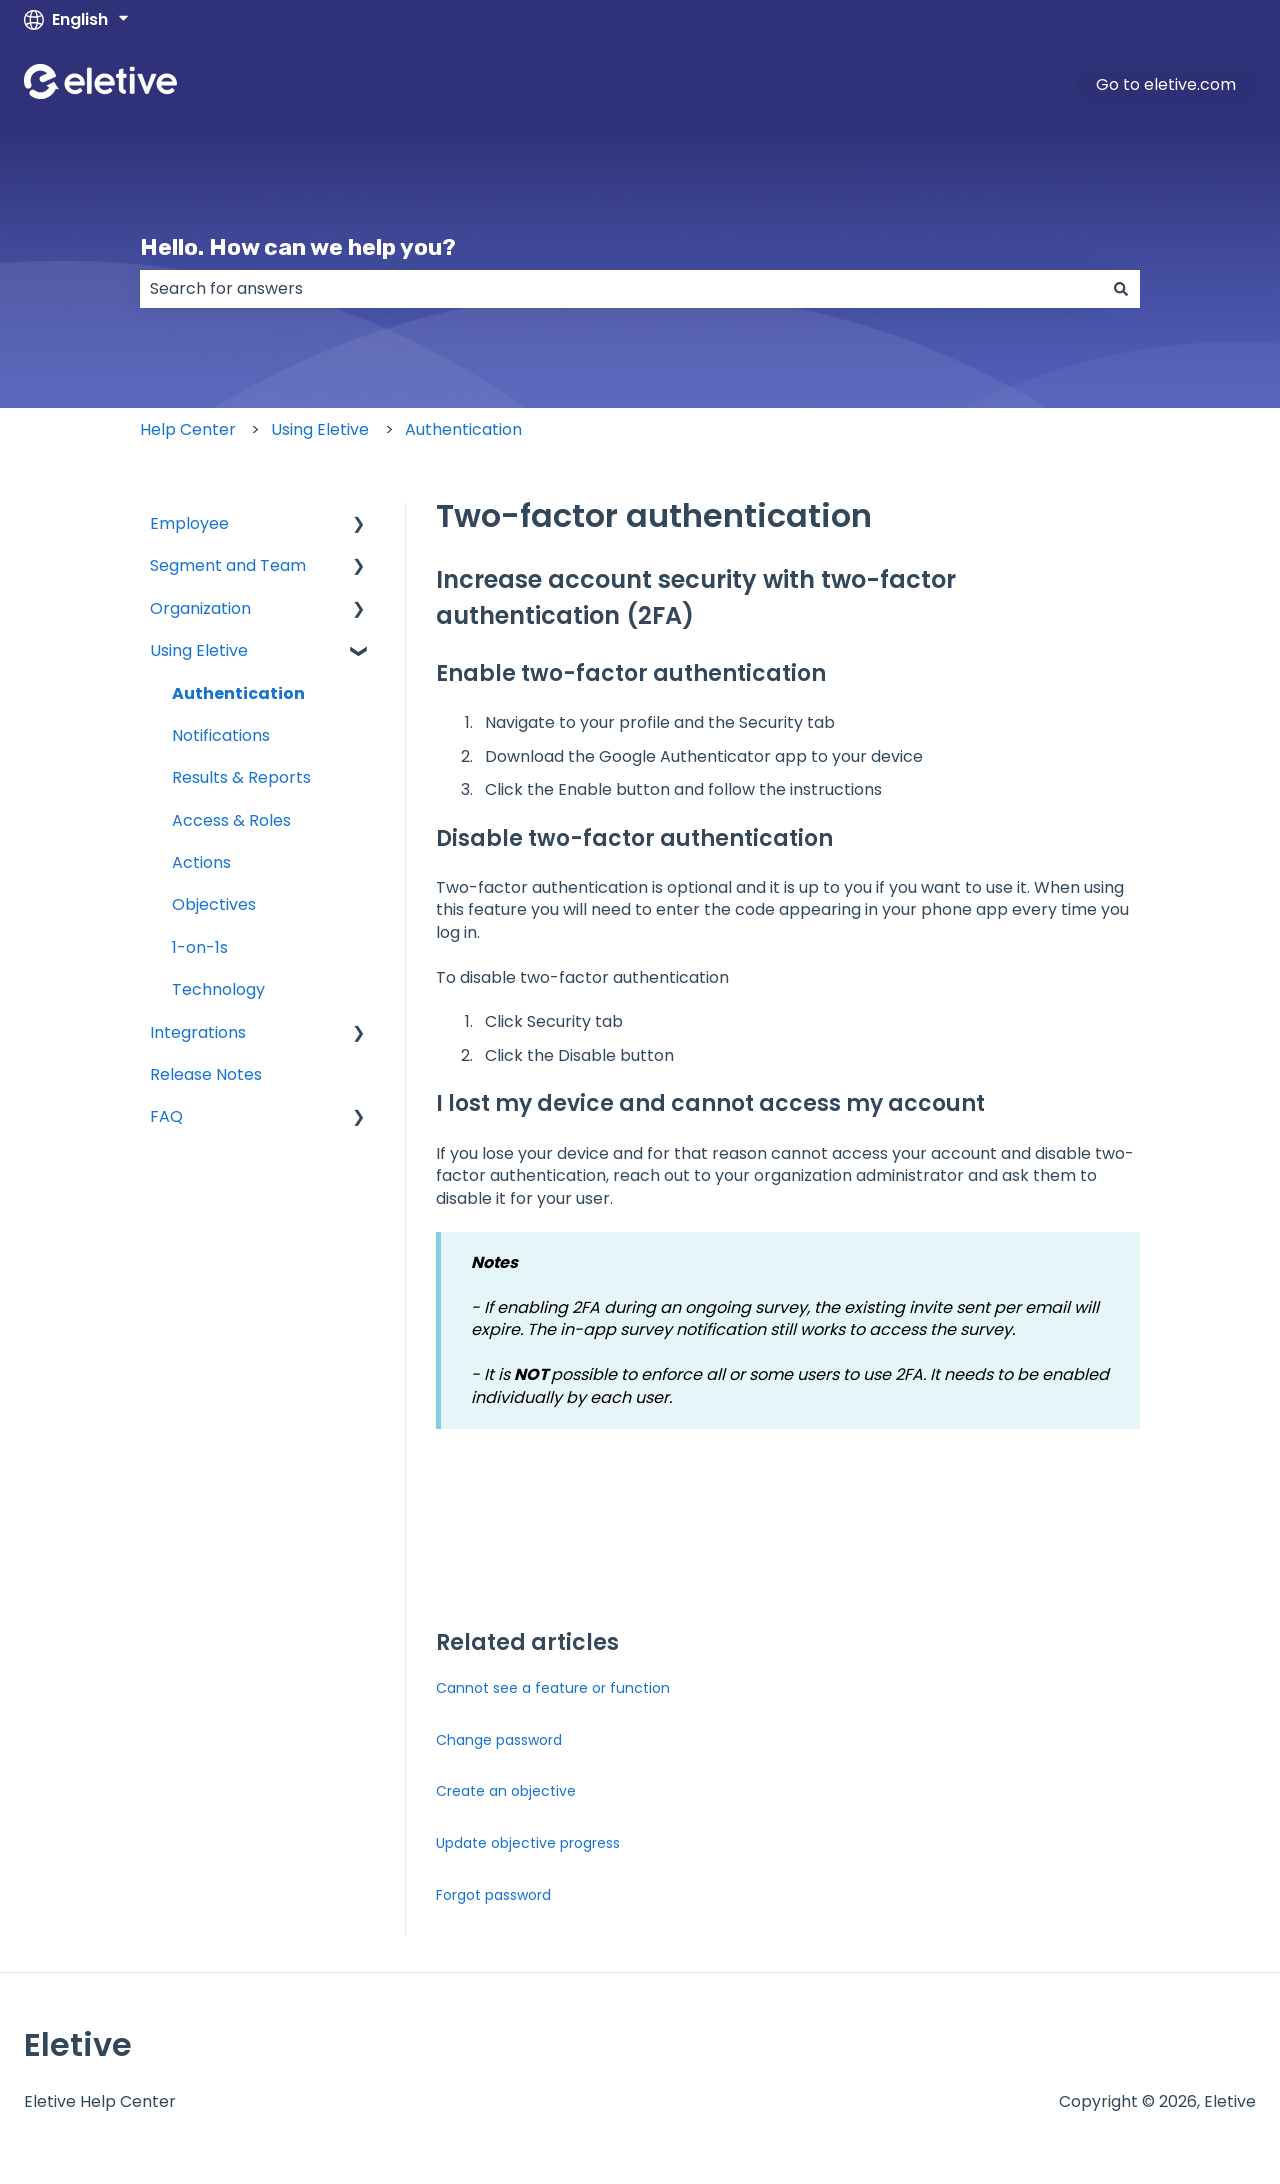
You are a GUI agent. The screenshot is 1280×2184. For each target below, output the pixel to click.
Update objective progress (528, 1843)
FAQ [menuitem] (166, 1116)
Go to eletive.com (1166, 84)
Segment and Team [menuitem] (228, 565)
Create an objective (506, 1791)
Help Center (188, 429)
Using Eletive (320, 429)
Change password (499, 1740)
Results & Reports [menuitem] (241, 777)
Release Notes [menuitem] (206, 1074)
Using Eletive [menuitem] (199, 650)
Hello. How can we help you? (298, 247)
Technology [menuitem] (218, 989)
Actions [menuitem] (201, 862)
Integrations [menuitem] (198, 1032)
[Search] (1121, 289)
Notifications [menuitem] (221, 735)
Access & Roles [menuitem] (231, 820)
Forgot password (493, 1895)
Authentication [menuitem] (238, 693)
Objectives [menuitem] (214, 904)
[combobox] (621, 289)
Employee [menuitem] (189, 523)
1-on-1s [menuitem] (200, 947)
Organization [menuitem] (200, 608)
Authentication (463, 429)
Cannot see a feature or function (553, 1688)
